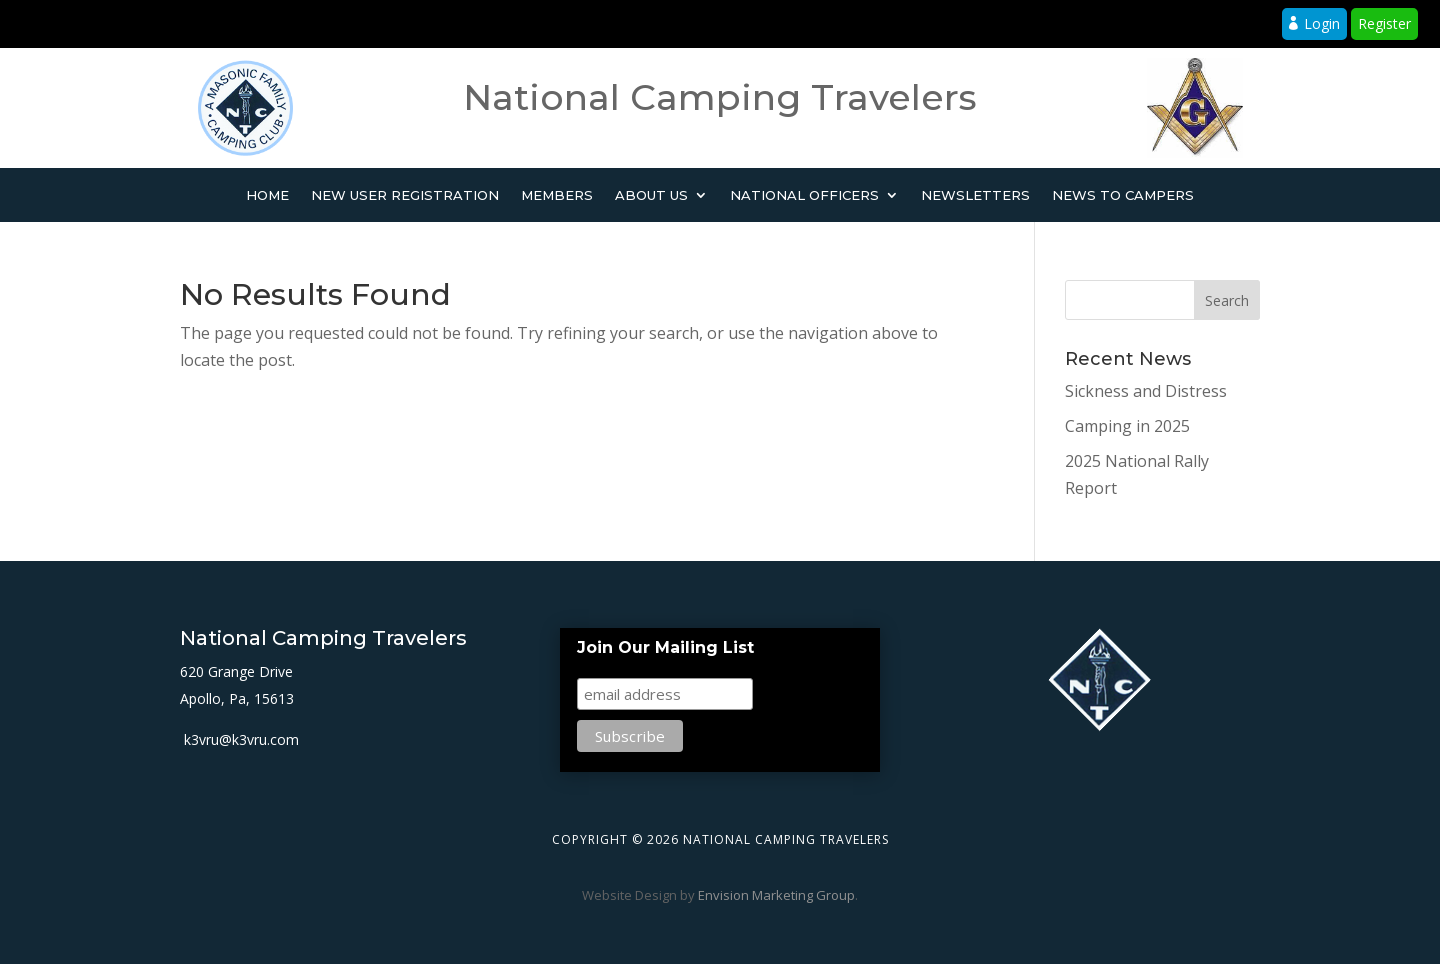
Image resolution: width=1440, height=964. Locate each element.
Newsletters (975, 195)
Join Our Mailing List (665, 647)
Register (1384, 23)
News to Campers (1123, 195)
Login (1322, 23)
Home (267, 195)
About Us (651, 195)
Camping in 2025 (1127, 426)
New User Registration (405, 195)
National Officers (804, 195)
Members (557, 195)
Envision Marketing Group (776, 895)
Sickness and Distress (1146, 391)
